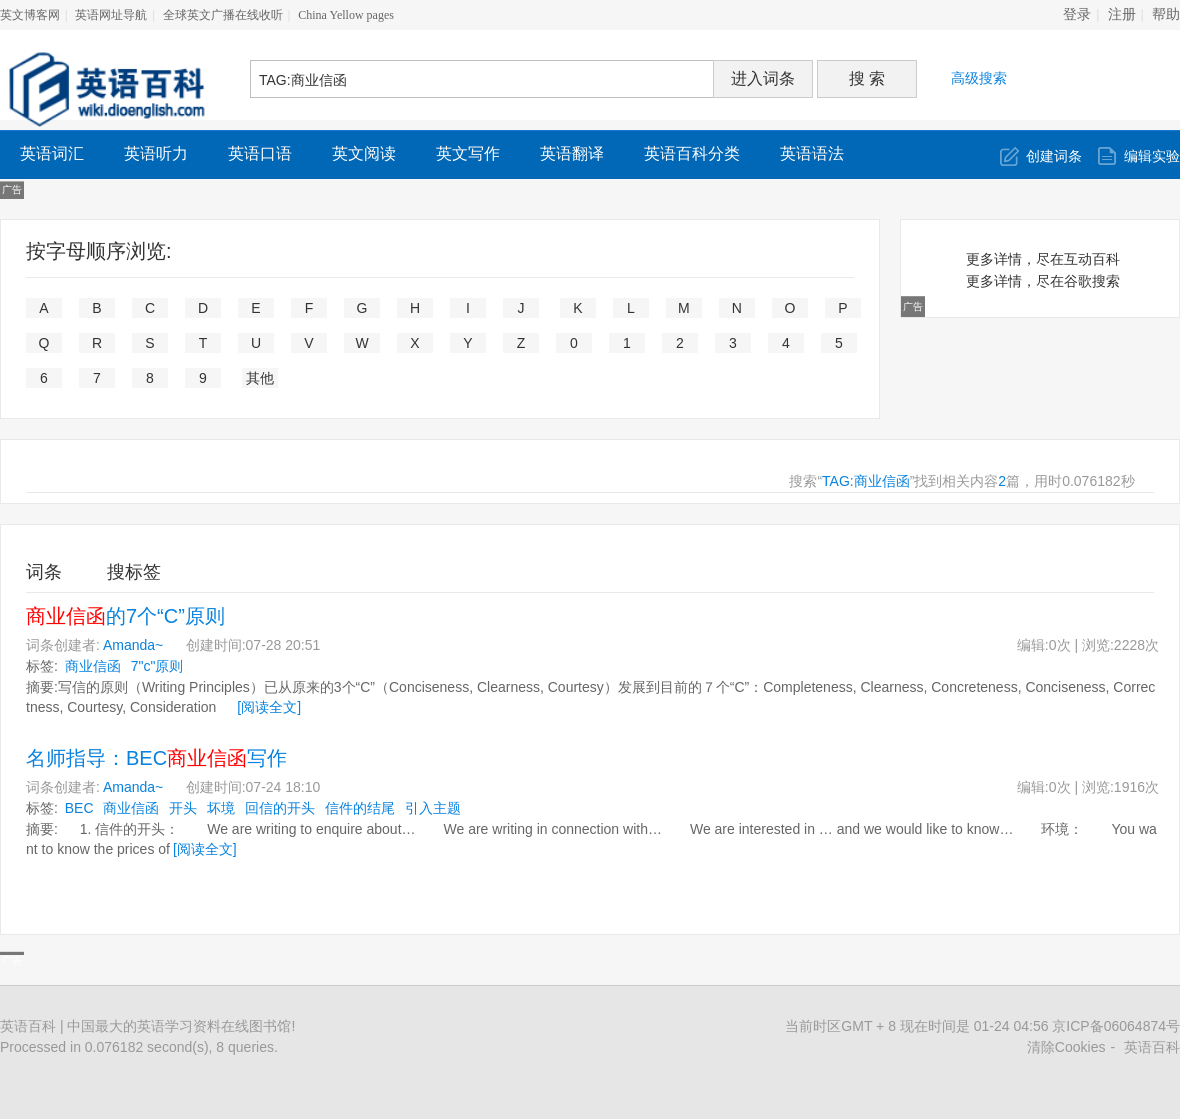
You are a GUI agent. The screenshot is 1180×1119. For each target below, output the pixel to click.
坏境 (221, 808)
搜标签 (134, 572)
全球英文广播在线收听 (223, 15)
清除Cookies (1066, 1047)
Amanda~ (133, 645)
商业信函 (93, 666)
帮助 (1166, 14)
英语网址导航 (111, 15)
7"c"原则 (157, 666)
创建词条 (1054, 156)
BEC (79, 808)
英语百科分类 (692, 153)
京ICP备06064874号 (1116, 1026)
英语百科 (1152, 1047)
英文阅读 (364, 153)
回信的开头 (280, 808)
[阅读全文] (269, 707)
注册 (1122, 14)
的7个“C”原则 (125, 616)
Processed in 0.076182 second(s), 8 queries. (139, 1047)
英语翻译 (572, 153)
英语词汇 (52, 153)
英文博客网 (30, 15)
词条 (44, 572)
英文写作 (468, 153)
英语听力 (156, 153)
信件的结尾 (360, 808)
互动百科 (1092, 259)
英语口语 (260, 153)
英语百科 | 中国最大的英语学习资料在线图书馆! (147, 1026)
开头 (183, 808)
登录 (1077, 14)
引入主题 (433, 808)
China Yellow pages (346, 15)
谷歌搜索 (1092, 281)
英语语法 (812, 153)
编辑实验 (1152, 156)
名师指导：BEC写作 (156, 758)
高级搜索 (979, 78)
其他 (260, 378)
